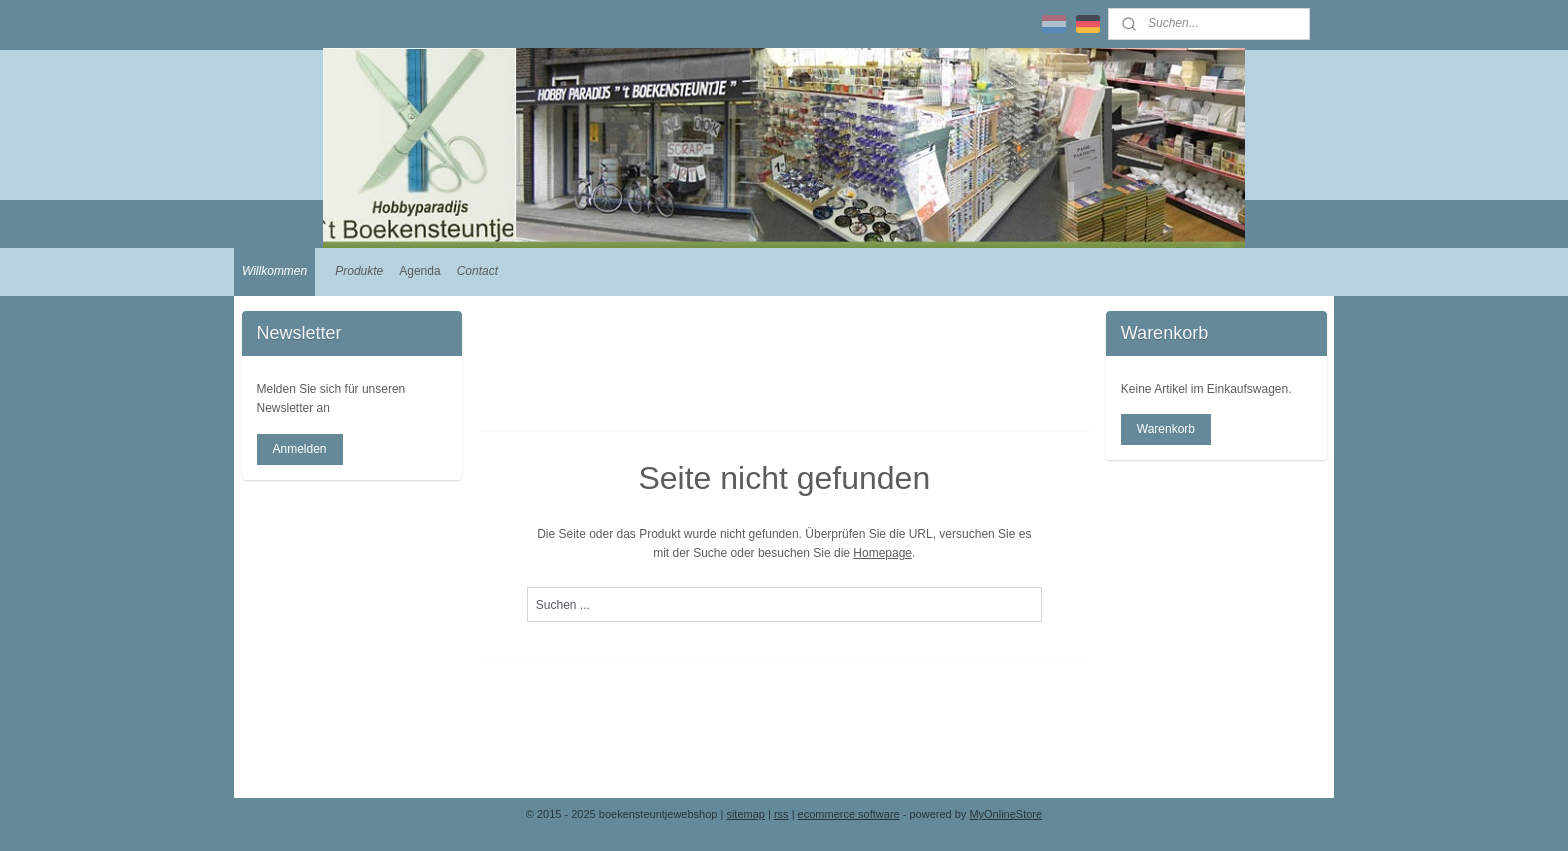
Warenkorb (1166, 429)
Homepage (882, 553)
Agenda (419, 271)
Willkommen (274, 271)
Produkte (359, 271)
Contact (477, 271)
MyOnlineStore (1005, 814)
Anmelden (299, 449)
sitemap (745, 814)
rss (781, 814)
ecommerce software (849, 814)
